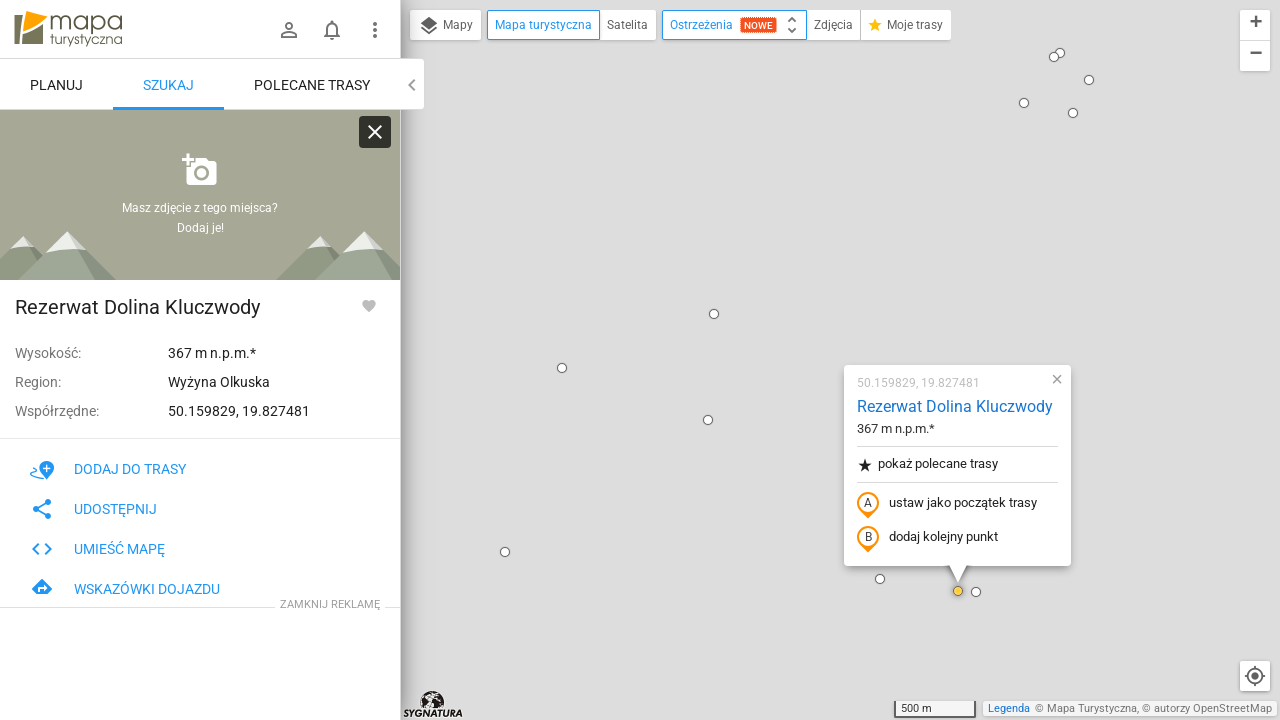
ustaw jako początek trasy (829, 273)
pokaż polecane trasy (809, 233)
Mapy (445, 26)
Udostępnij (93, 509)
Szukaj (168, 85)
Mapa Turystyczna (1092, 708)
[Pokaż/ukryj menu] (375, 30)
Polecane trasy (312, 85)
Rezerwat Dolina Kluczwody (837, 175)
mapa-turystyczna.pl (68, 29)
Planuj (56, 85)
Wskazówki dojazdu (125, 589)
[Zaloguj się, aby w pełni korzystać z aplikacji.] (369, 305)
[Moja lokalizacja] (1255, 676)
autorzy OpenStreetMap (1213, 708)
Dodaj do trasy (108, 469)
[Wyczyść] (375, 132)
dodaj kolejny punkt (809, 307)
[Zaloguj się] (289, 30)
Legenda (1009, 708)
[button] (444, 137)
